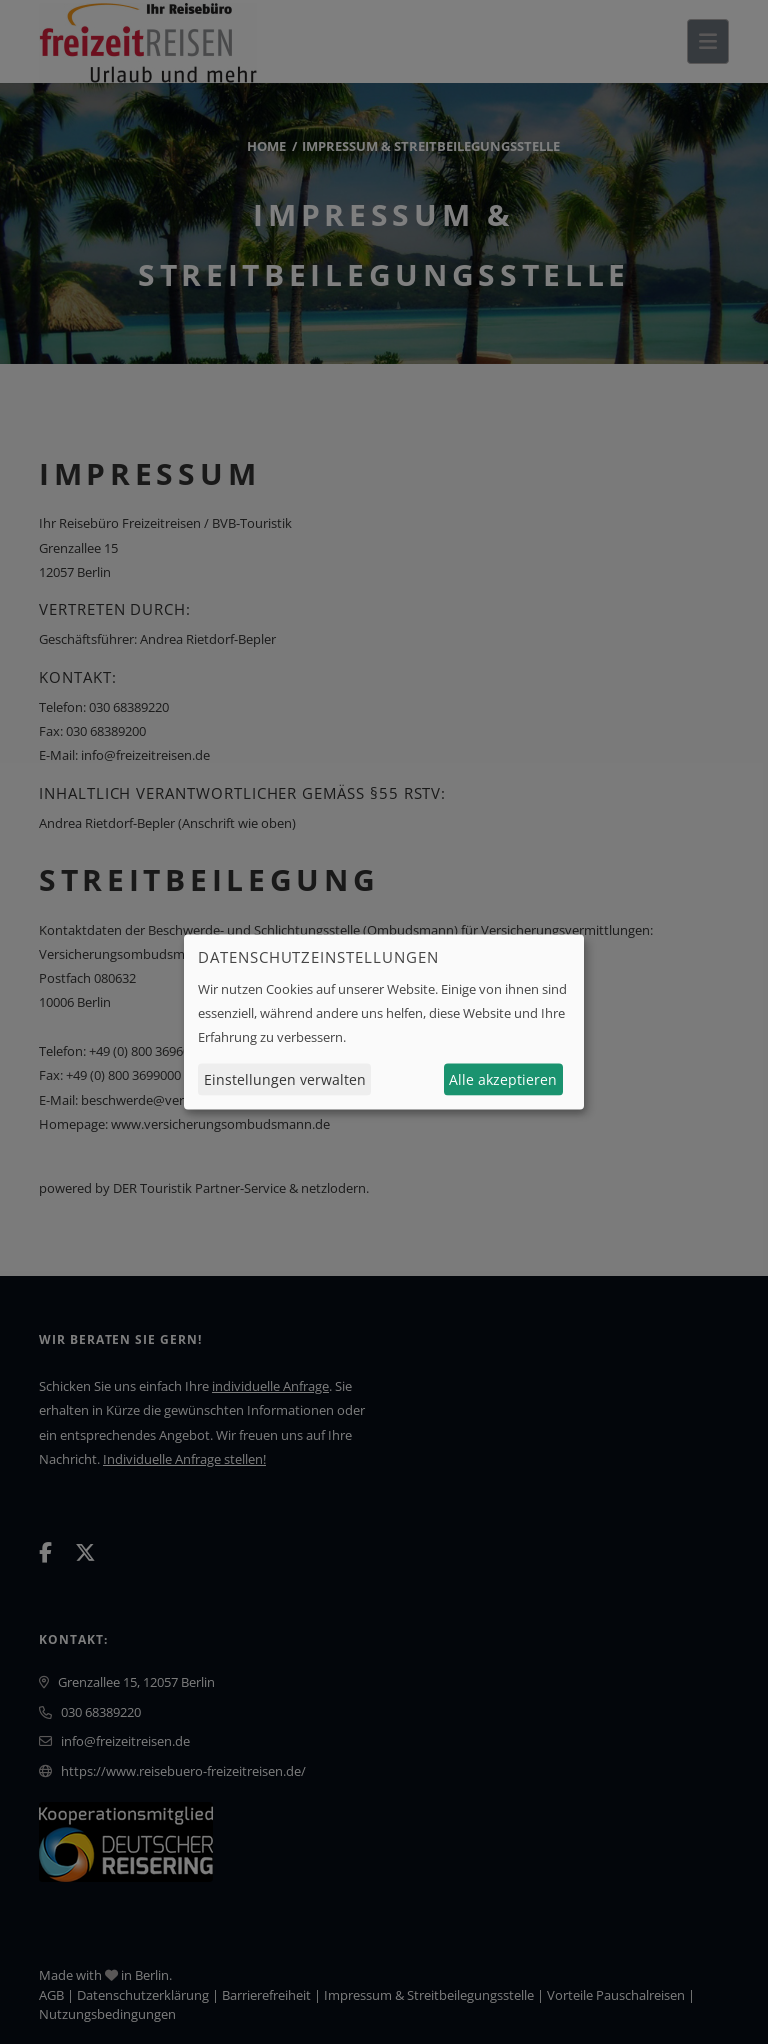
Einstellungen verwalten (285, 1079)
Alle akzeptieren (503, 1079)
